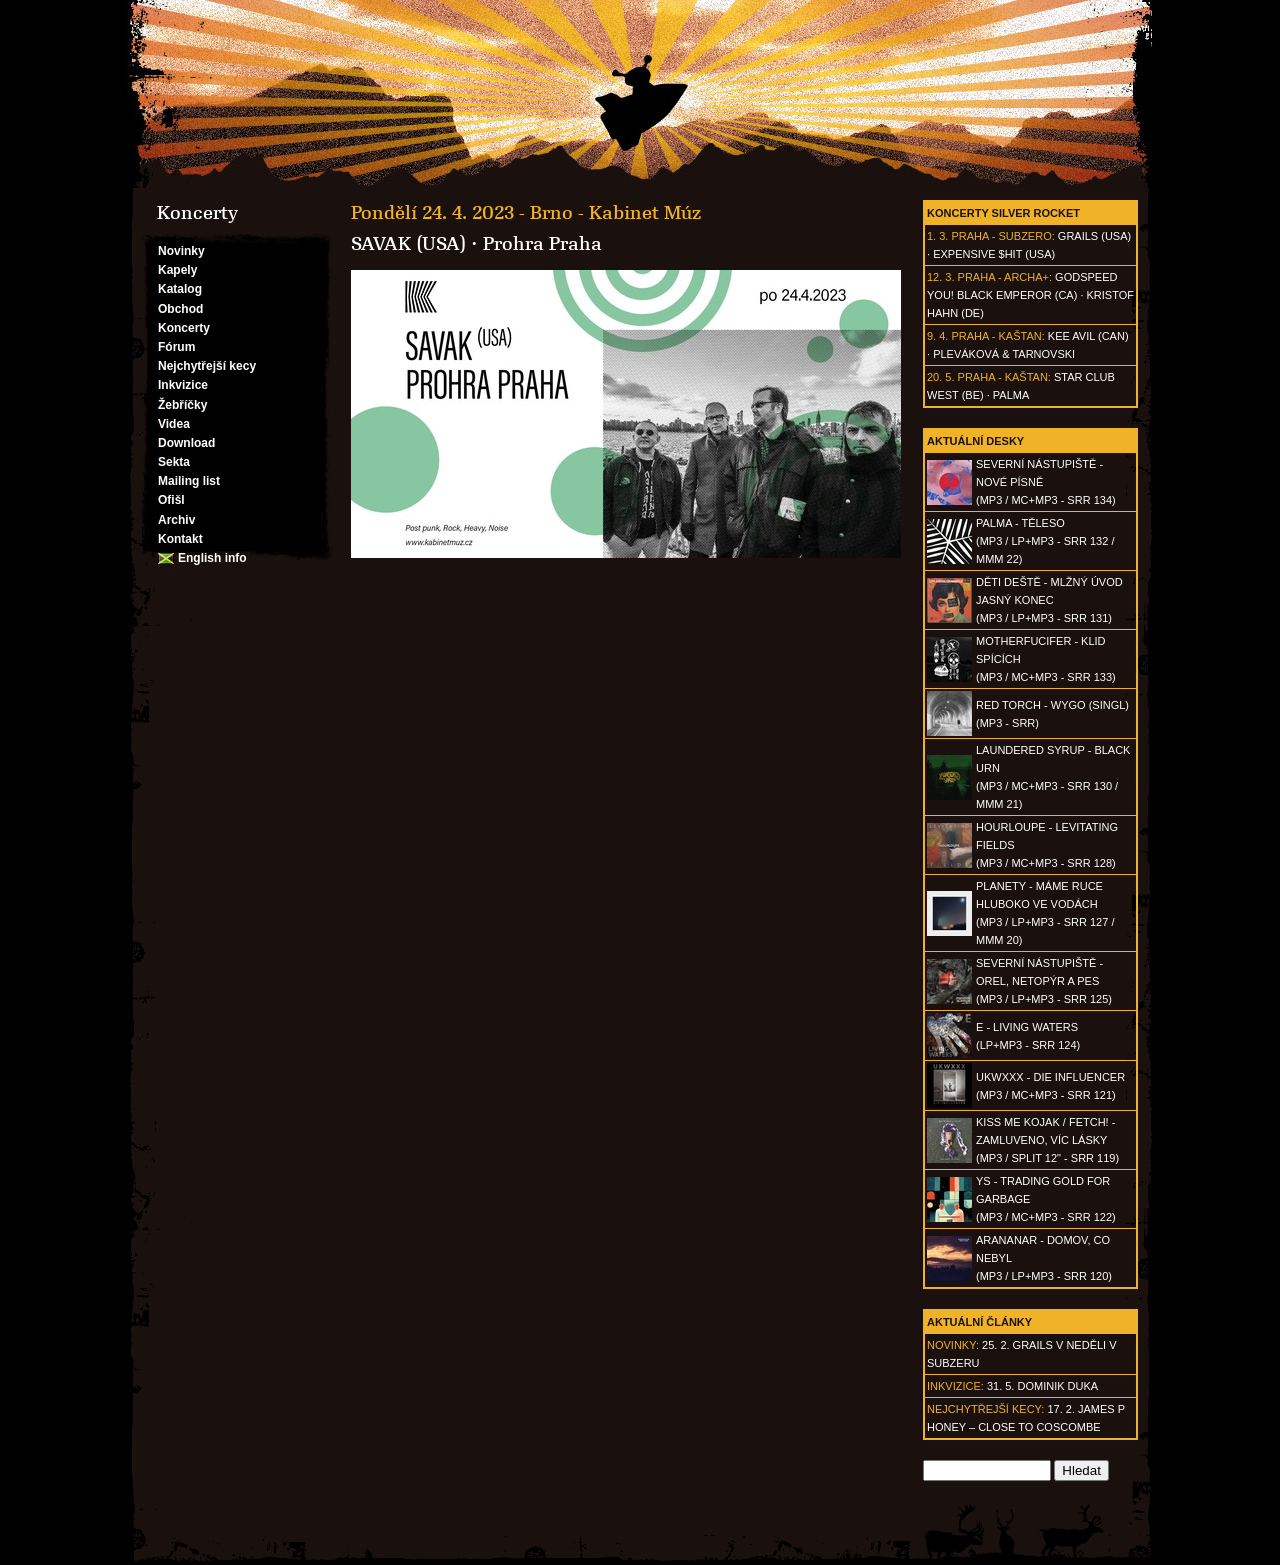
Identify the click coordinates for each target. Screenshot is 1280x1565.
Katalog (180, 289)
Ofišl (171, 500)
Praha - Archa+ (1003, 277)
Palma (1011, 395)
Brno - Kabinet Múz (615, 213)
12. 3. (941, 277)
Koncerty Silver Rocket (1003, 213)
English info (212, 558)
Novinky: (953, 1345)
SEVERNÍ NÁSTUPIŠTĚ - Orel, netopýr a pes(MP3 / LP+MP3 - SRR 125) (1044, 981)
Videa (174, 424)
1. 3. (937, 236)
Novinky (181, 251)
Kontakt (180, 539)
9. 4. (937, 336)
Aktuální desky (975, 441)
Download (186, 443)
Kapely (177, 270)
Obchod (180, 309)
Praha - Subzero (1001, 236)
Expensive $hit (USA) (994, 254)
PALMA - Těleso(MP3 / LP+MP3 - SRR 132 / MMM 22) (1045, 541)
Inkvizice (183, 385)
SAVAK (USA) (408, 244)
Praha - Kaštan (996, 336)
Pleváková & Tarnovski (1004, 354)
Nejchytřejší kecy (207, 366)
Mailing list (189, 481)
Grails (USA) (1094, 236)
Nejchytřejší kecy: (985, 1409)
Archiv (176, 520)
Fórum (176, 347)
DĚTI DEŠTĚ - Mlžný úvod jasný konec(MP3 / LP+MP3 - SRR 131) (1049, 600)
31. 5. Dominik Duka (1042, 1386)
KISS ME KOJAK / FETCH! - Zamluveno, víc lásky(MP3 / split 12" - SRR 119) (1047, 1140)
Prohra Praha (542, 244)
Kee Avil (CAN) (1088, 336)
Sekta (174, 462)
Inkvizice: (955, 1386)
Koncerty (184, 328)
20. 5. (941, 377)
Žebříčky (182, 405)
